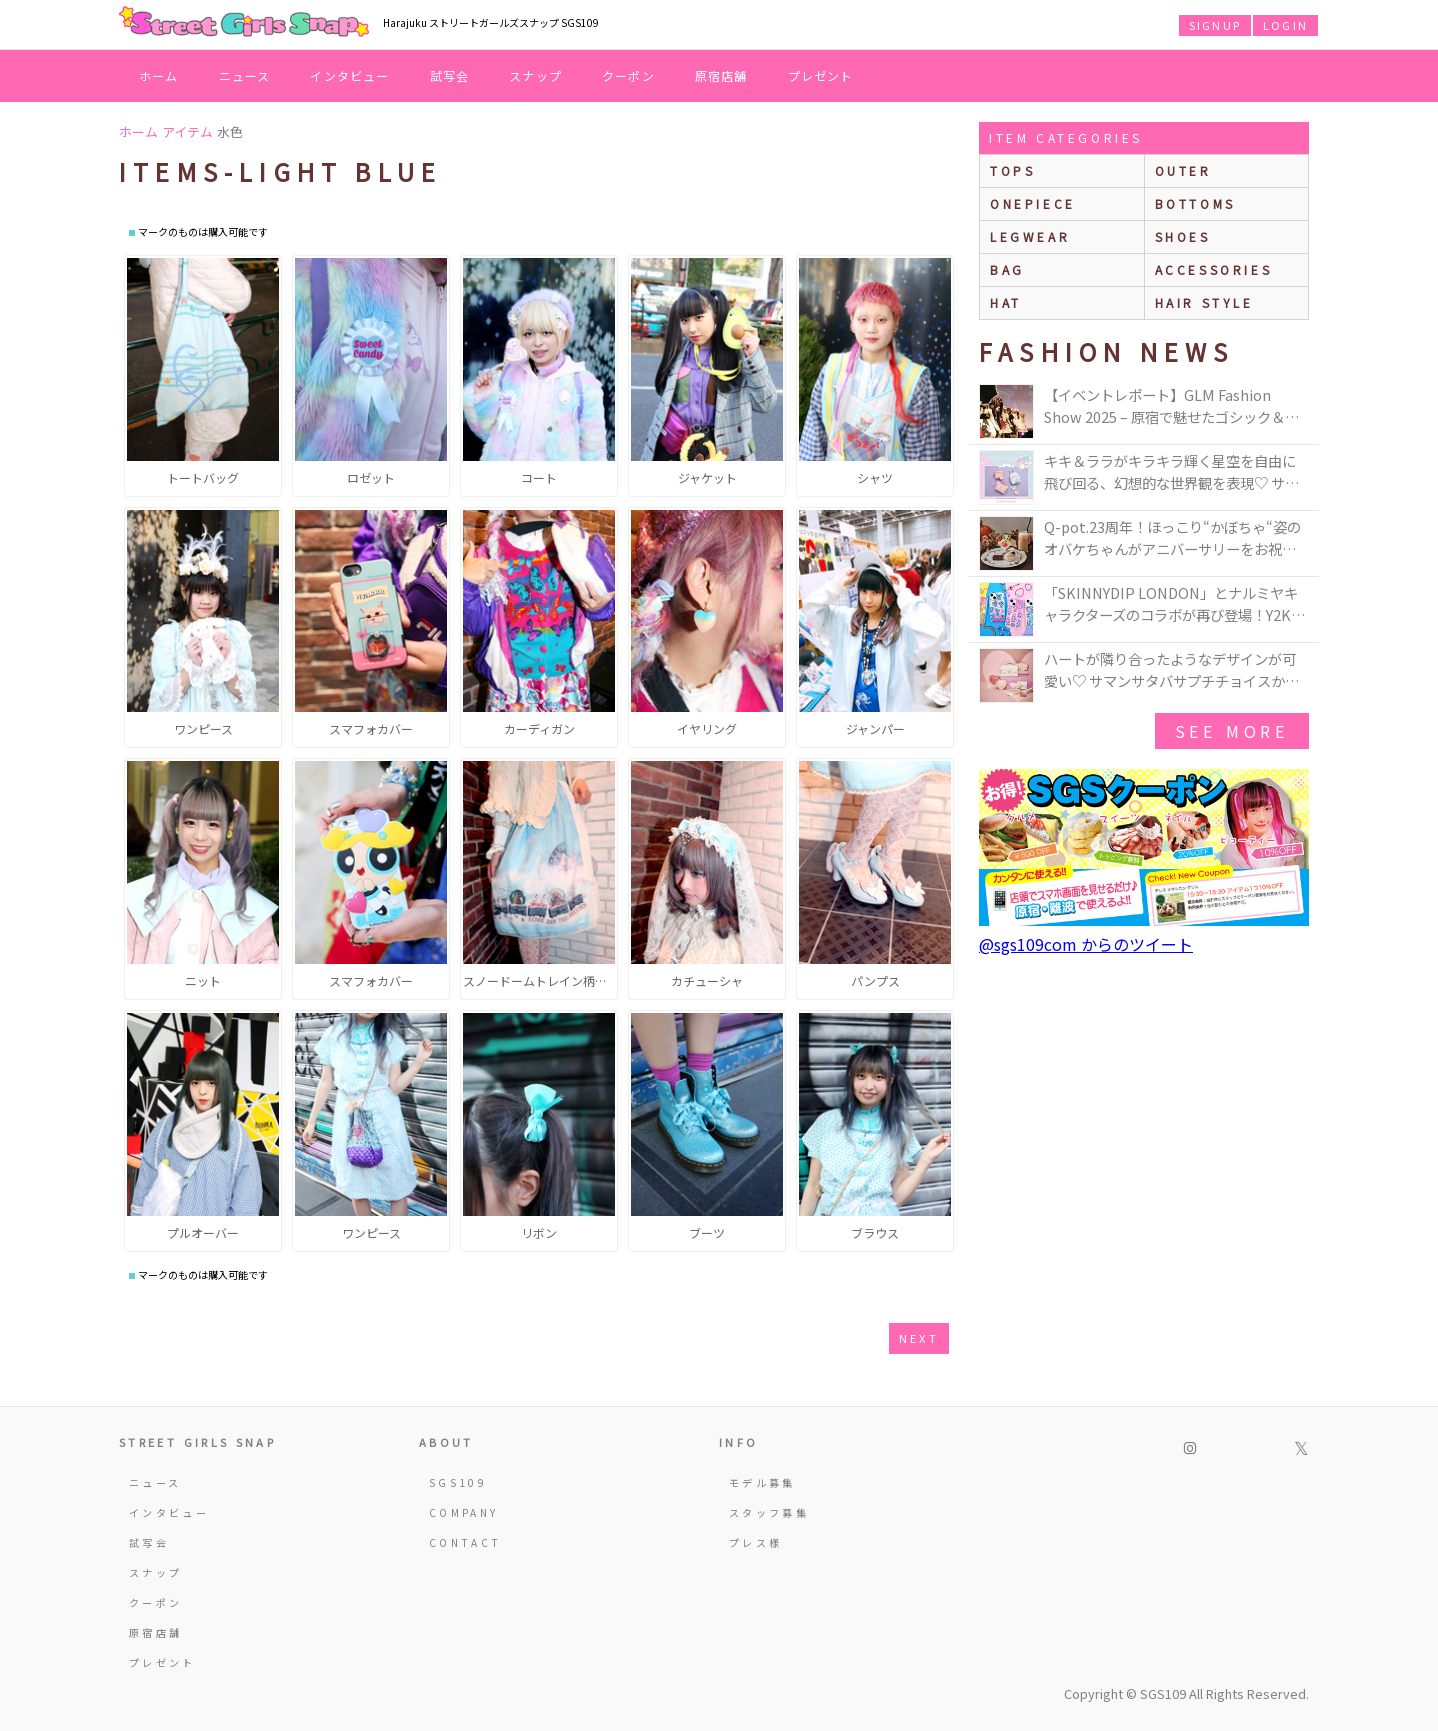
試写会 (450, 75)
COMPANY (464, 1512)
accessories (1214, 269)
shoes (1183, 236)
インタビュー (349, 75)
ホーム (159, 75)
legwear (1030, 236)
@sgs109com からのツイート (1086, 944)
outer (1183, 170)
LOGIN (1285, 25)
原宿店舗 (721, 75)
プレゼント (821, 75)
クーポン (628, 75)
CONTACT (465, 1542)
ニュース (245, 75)
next (919, 1338)
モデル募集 (762, 1482)
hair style (1204, 302)
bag (1007, 269)
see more (1232, 731)
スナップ (535, 75)
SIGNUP (1215, 25)
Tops (1012, 170)
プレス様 (755, 1542)
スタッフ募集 (769, 1512)
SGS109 (458, 1482)
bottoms (1195, 203)
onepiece (1033, 203)
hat (1006, 302)
